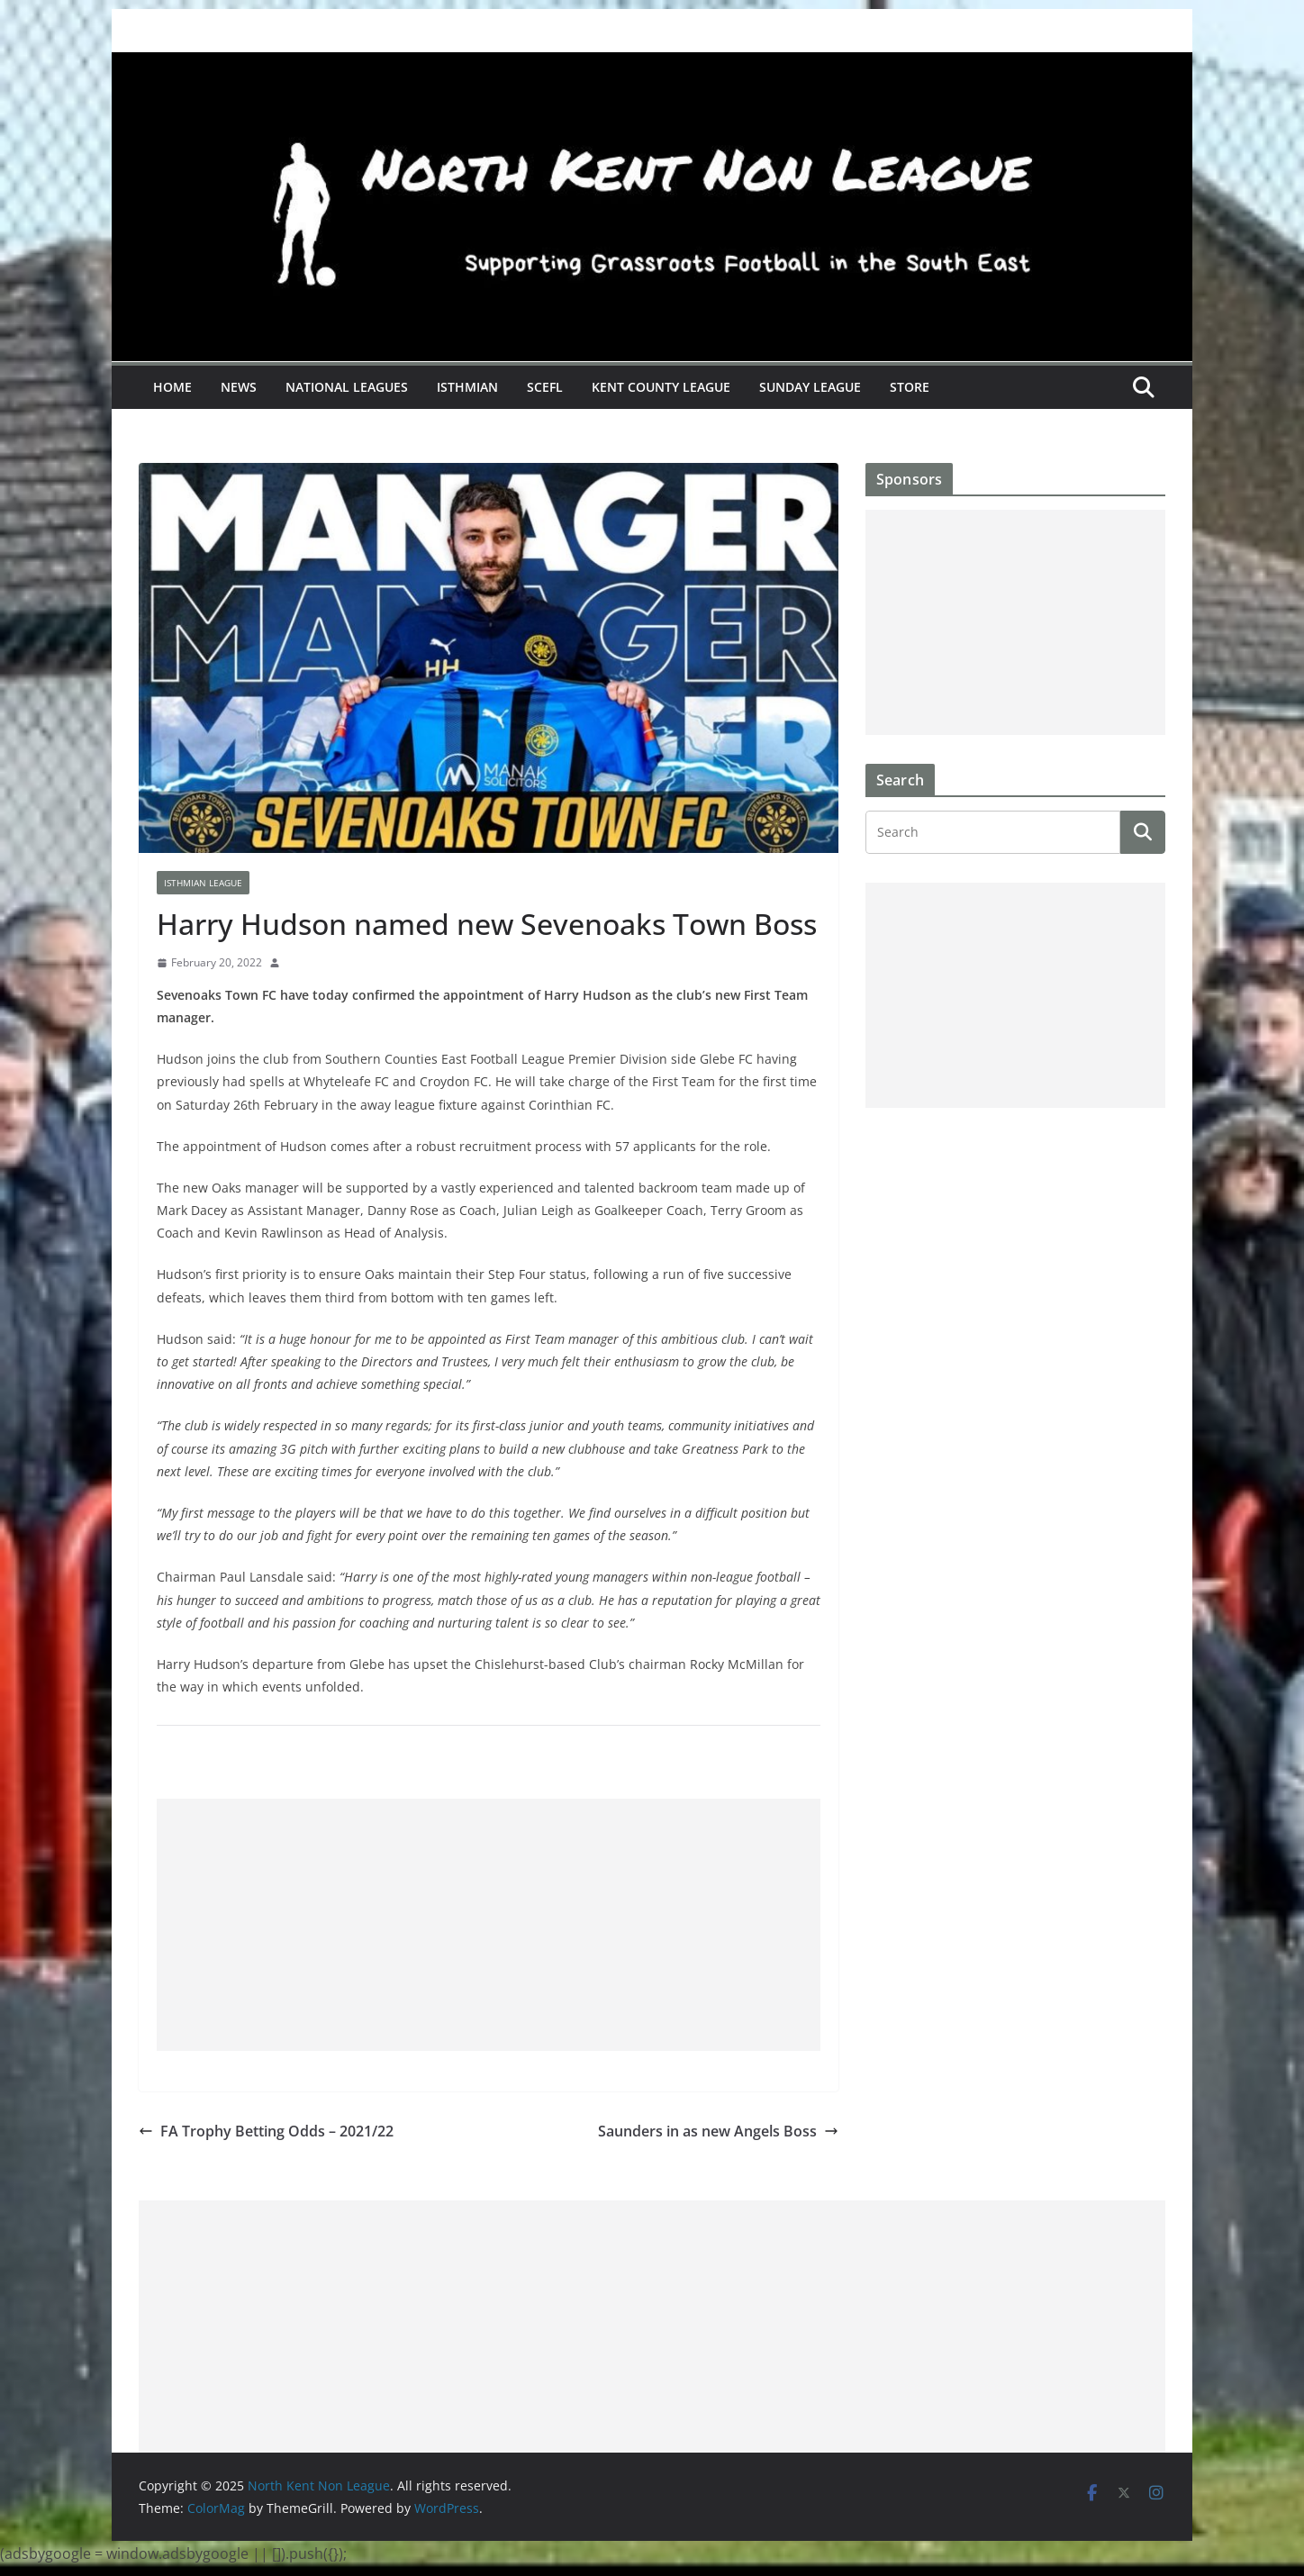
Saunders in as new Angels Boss (718, 2131)
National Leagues (346, 386)
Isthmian (467, 386)
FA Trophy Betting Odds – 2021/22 (266, 2131)
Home (172, 386)
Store (909, 386)
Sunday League (810, 386)
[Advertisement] (488, 1925)
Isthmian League (203, 882)
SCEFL (545, 386)
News (239, 386)
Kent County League (661, 386)
